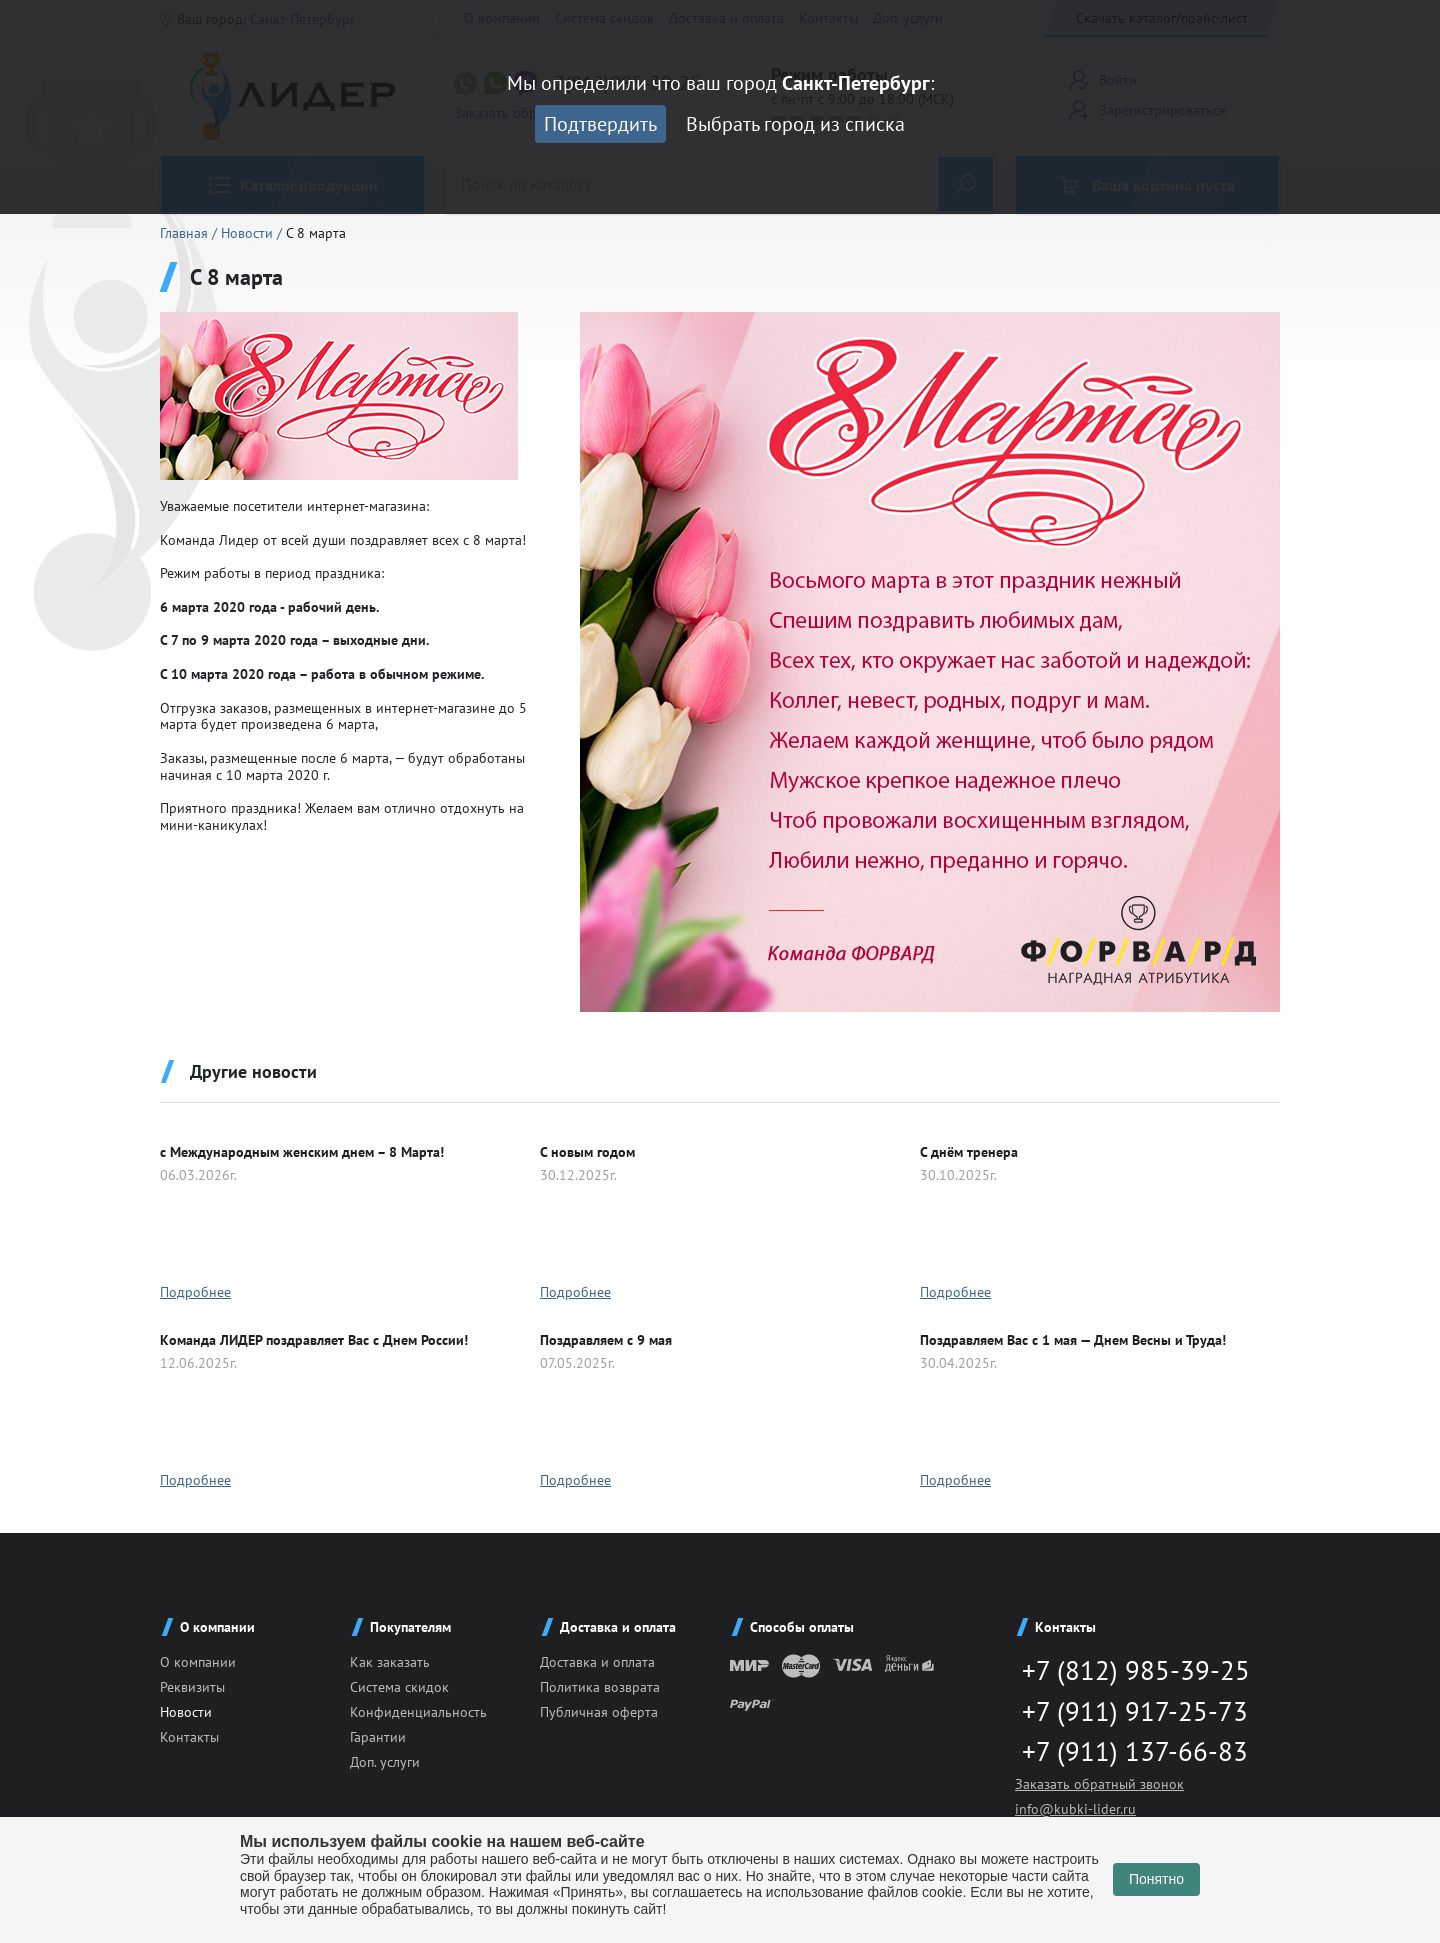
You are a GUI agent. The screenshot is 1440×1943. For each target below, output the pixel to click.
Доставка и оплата (597, 1662)
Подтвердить (600, 124)
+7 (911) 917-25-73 (1127, 1712)
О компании (198, 1662)
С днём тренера (969, 1152)
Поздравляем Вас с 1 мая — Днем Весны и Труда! (1073, 1340)
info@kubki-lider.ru (1075, 1812)
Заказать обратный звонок (1099, 1787)
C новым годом (587, 1152)
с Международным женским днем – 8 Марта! (302, 1152)
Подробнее (195, 1292)
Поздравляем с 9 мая (606, 1340)
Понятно (1156, 1879)
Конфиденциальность (418, 1712)
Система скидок (399, 1687)
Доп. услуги (385, 1762)
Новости (249, 233)
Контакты (189, 1737)
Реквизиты (192, 1687)
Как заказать (390, 1662)
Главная (186, 233)
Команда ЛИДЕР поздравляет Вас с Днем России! (314, 1340)
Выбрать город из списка (795, 124)
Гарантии (378, 1737)
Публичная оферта (599, 1712)
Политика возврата (600, 1687)
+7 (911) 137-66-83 (1127, 1754)
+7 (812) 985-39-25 (1128, 1670)
